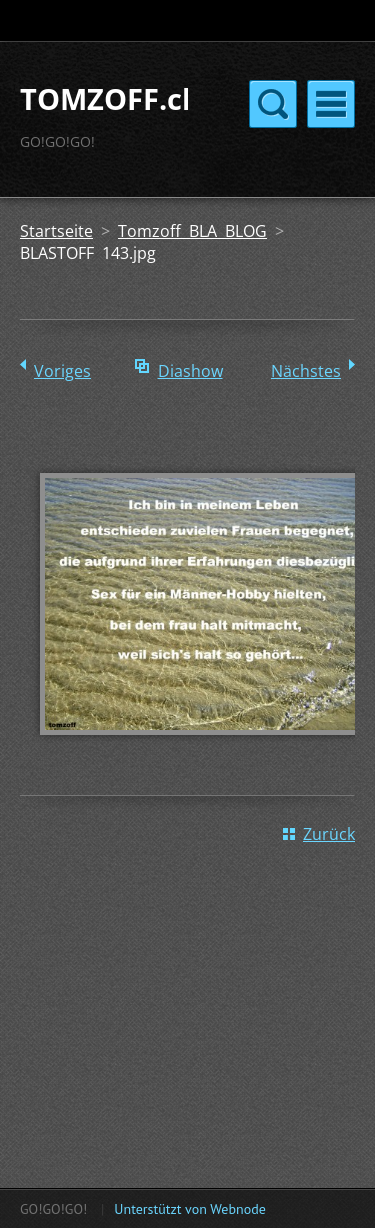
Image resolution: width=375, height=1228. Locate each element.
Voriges (62, 371)
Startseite (56, 231)
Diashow (190, 371)
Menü (331, 104)
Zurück (329, 834)
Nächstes (306, 371)
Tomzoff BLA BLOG (192, 231)
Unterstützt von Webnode (189, 1209)
